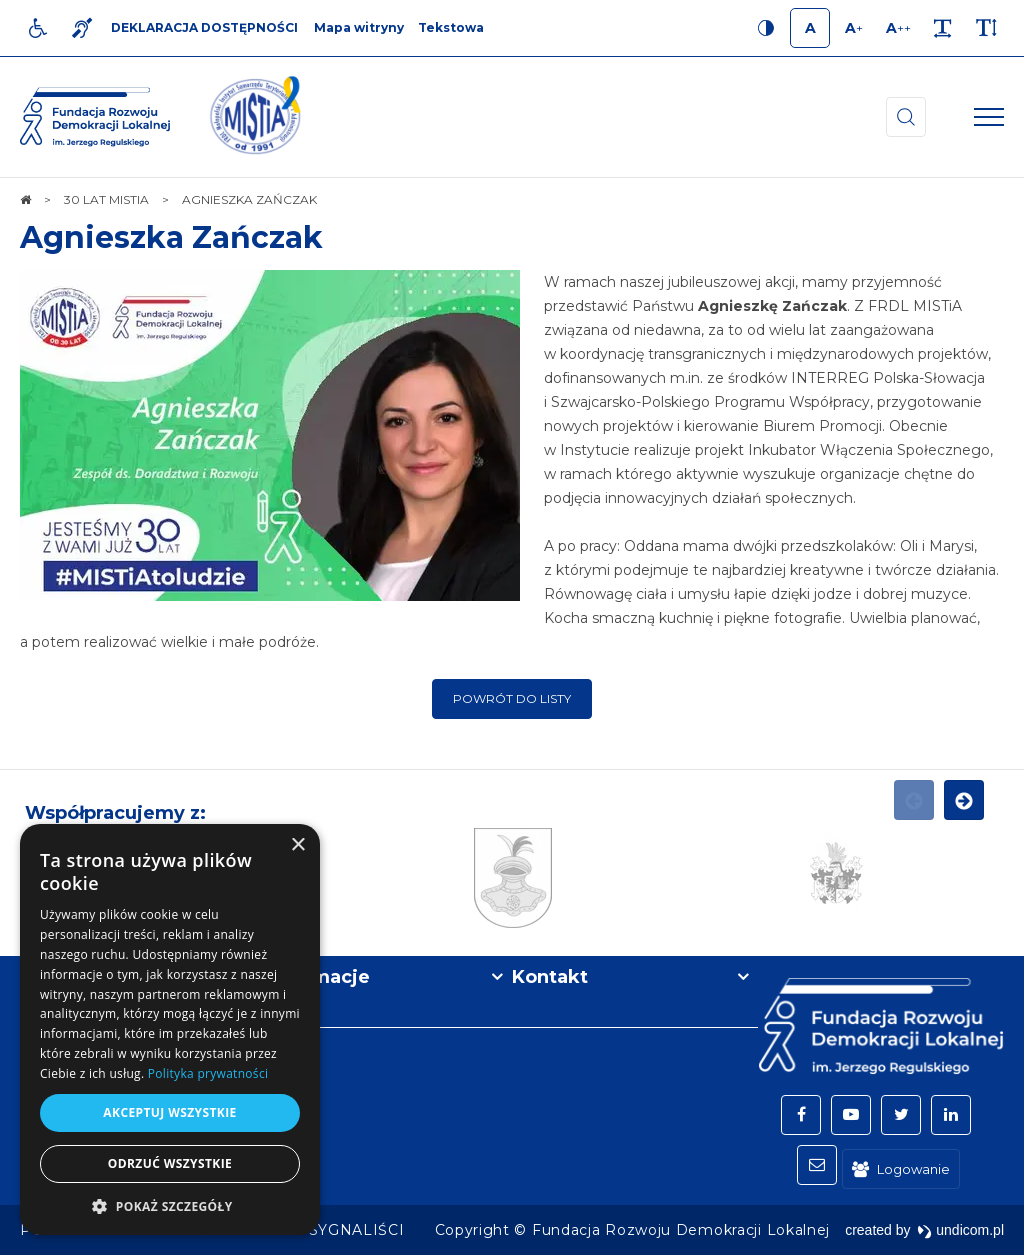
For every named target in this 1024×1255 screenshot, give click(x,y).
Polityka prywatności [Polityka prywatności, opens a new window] (208, 1073)
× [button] (297, 845)
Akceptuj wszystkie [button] (169, 1112)
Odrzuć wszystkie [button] (170, 1163)
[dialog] (170, 1029)
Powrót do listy (512, 698)
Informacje (318, 977)
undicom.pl (960, 1230)
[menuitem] (357, 1230)
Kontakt (550, 977)
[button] (170, 1205)
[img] (255, 117)
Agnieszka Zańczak (171, 237)
